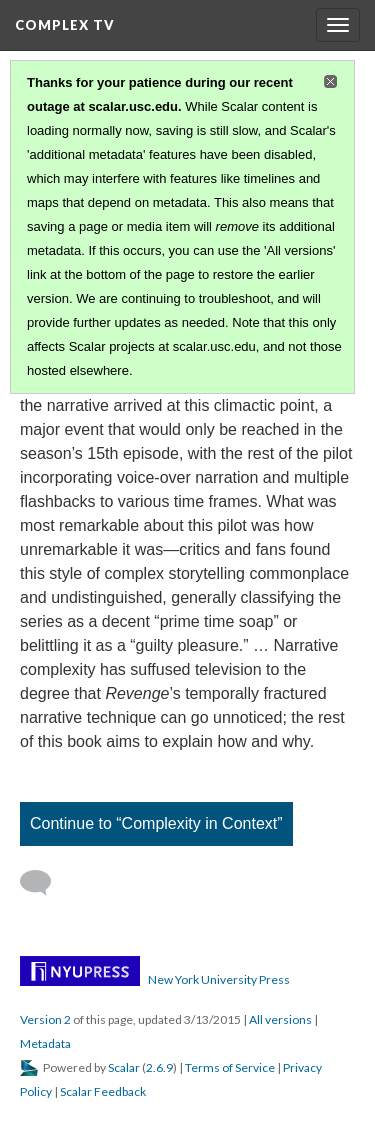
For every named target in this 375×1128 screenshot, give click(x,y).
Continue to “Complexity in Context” (156, 823)
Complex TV (65, 25)
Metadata (45, 1043)
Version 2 (45, 1019)
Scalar (124, 1067)
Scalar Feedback (103, 1091)
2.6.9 (159, 1067)
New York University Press (219, 979)
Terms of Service (230, 1067)
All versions (280, 1019)
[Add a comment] (44, 883)
